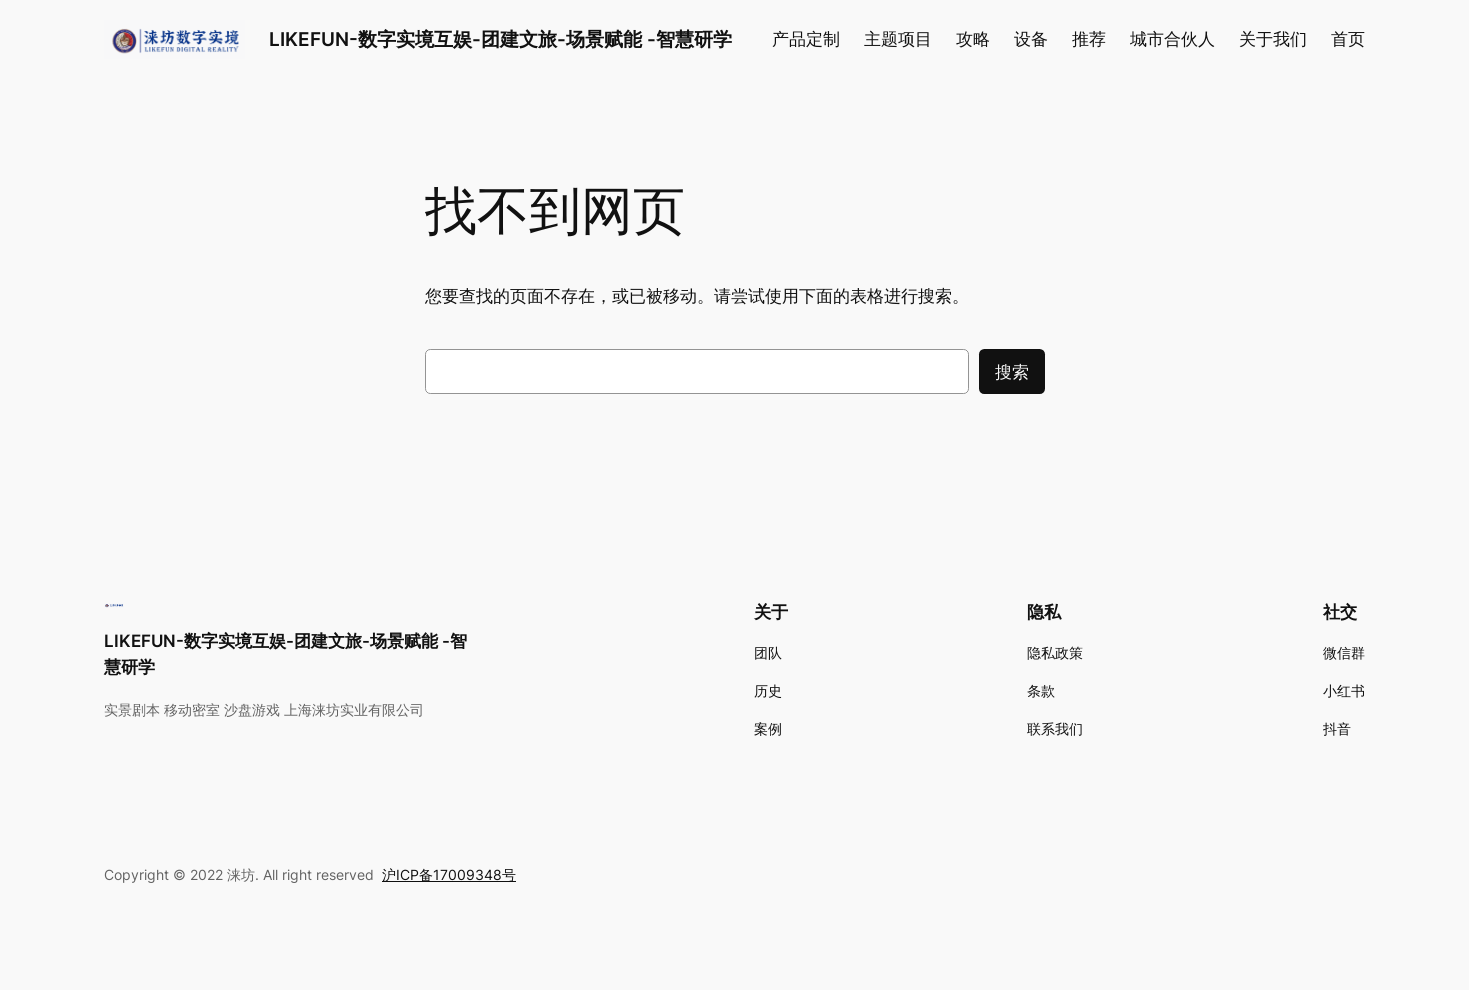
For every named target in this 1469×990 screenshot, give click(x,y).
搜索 (1012, 372)
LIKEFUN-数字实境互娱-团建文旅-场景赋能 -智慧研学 (500, 39)
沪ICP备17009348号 (449, 874)
